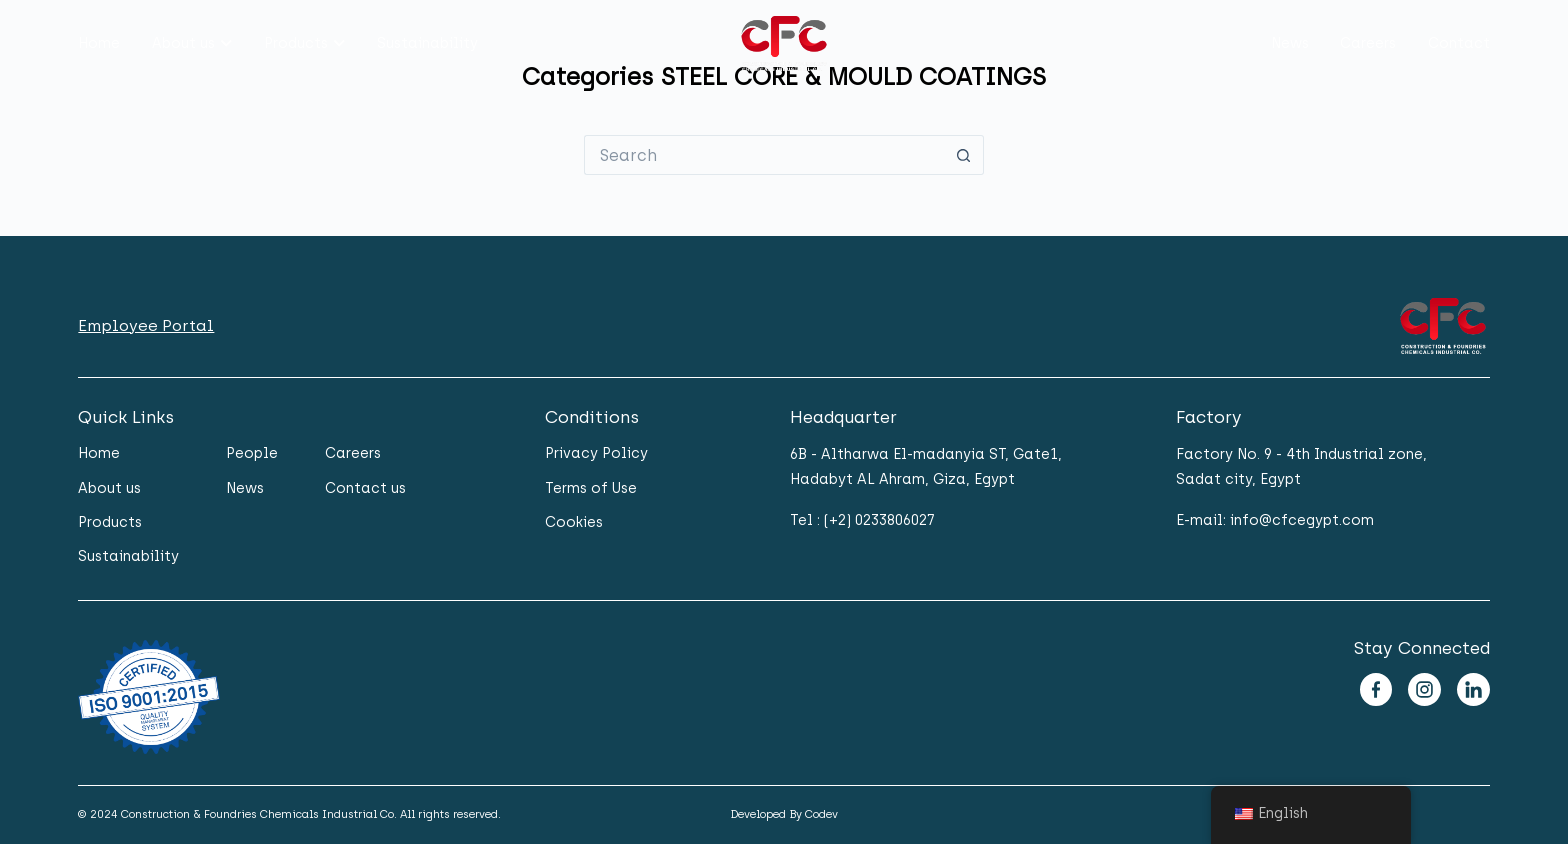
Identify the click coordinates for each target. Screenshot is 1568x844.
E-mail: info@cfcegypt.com (1275, 520)
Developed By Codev (784, 814)
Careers (1368, 43)
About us (183, 43)
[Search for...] (764, 155)
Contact (1459, 43)
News (1290, 43)
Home (99, 43)
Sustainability (427, 43)
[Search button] (964, 155)
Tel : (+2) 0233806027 (862, 520)
